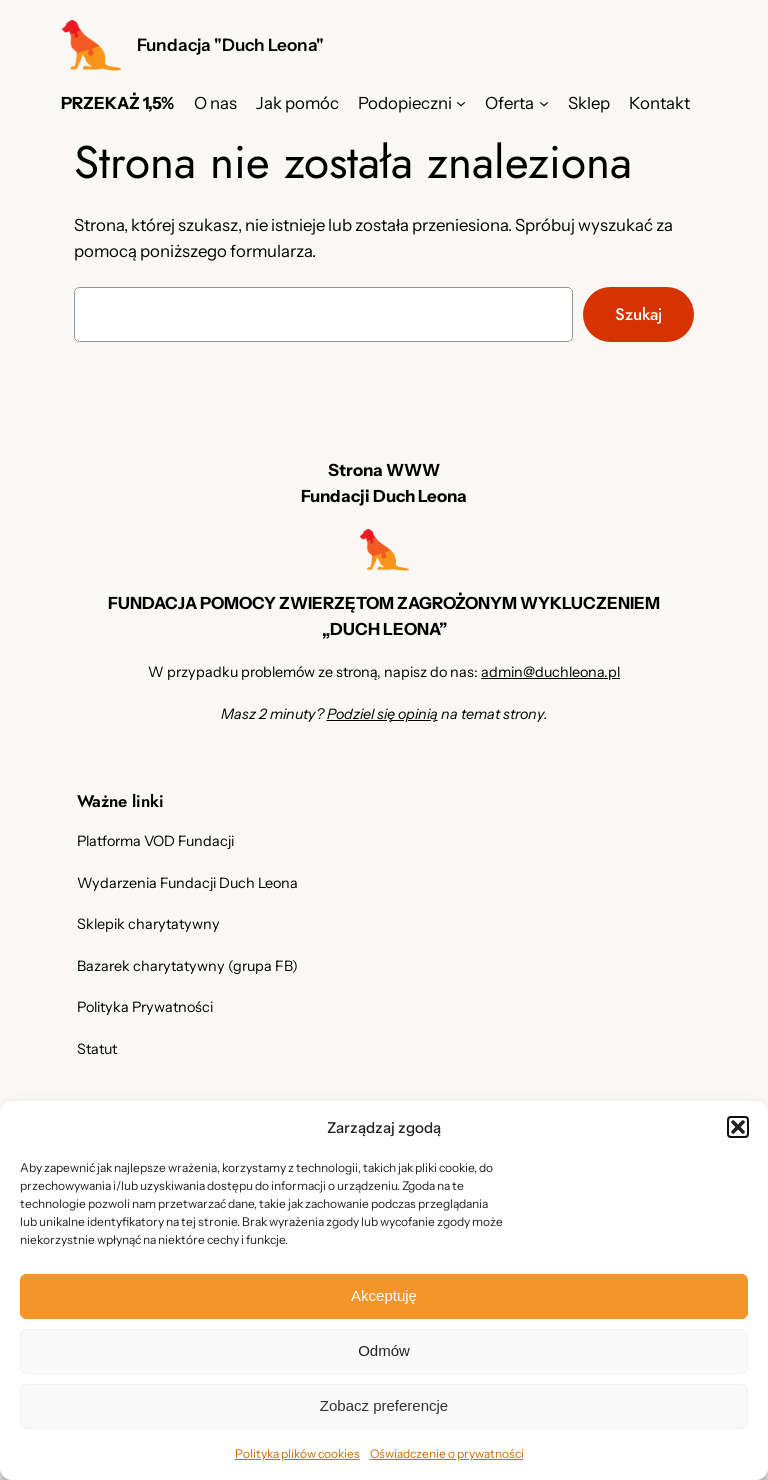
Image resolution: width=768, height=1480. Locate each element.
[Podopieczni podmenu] (461, 103)
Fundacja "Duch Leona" (230, 44)
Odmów (384, 1350)
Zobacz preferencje (384, 1405)
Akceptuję (384, 1295)
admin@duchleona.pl (550, 672)
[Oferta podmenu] (544, 103)
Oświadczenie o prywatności (447, 1453)
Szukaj (638, 314)
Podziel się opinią (382, 714)
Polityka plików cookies (297, 1453)
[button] (738, 1127)
